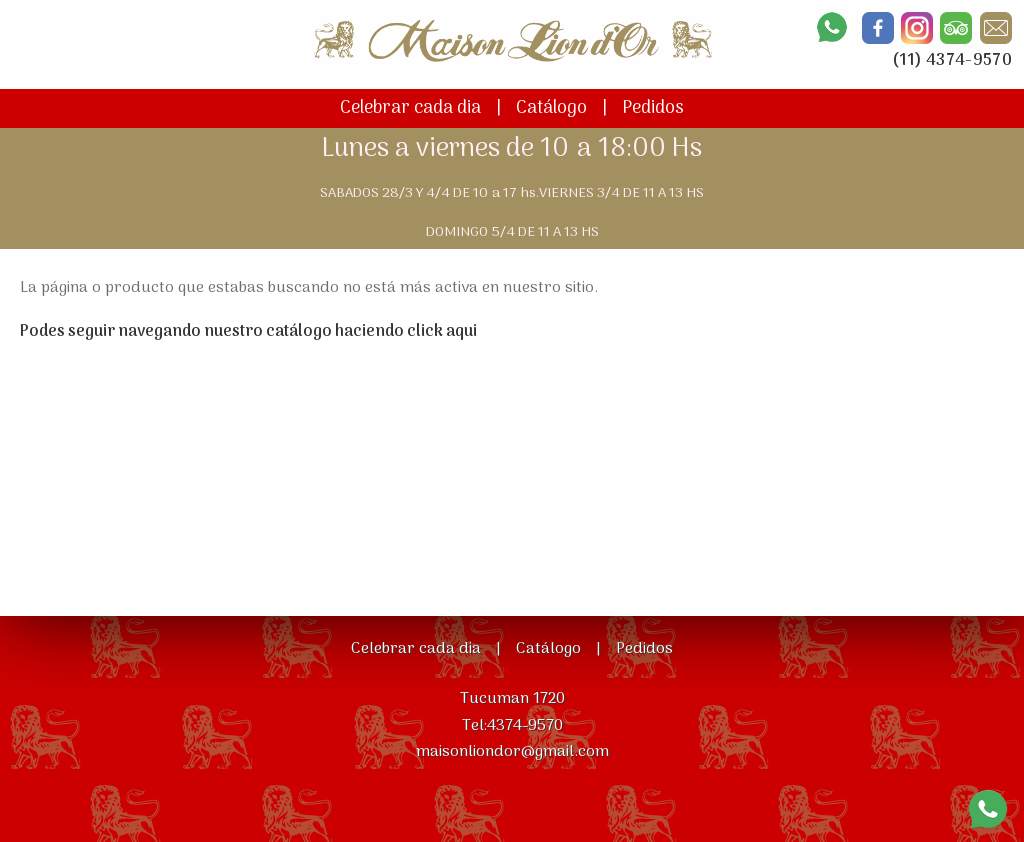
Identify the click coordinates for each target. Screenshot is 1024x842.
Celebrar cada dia (410, 108)
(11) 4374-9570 (952, 61)
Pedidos (653, 108)
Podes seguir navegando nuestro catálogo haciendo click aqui (248, 332)
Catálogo (551, 108)
